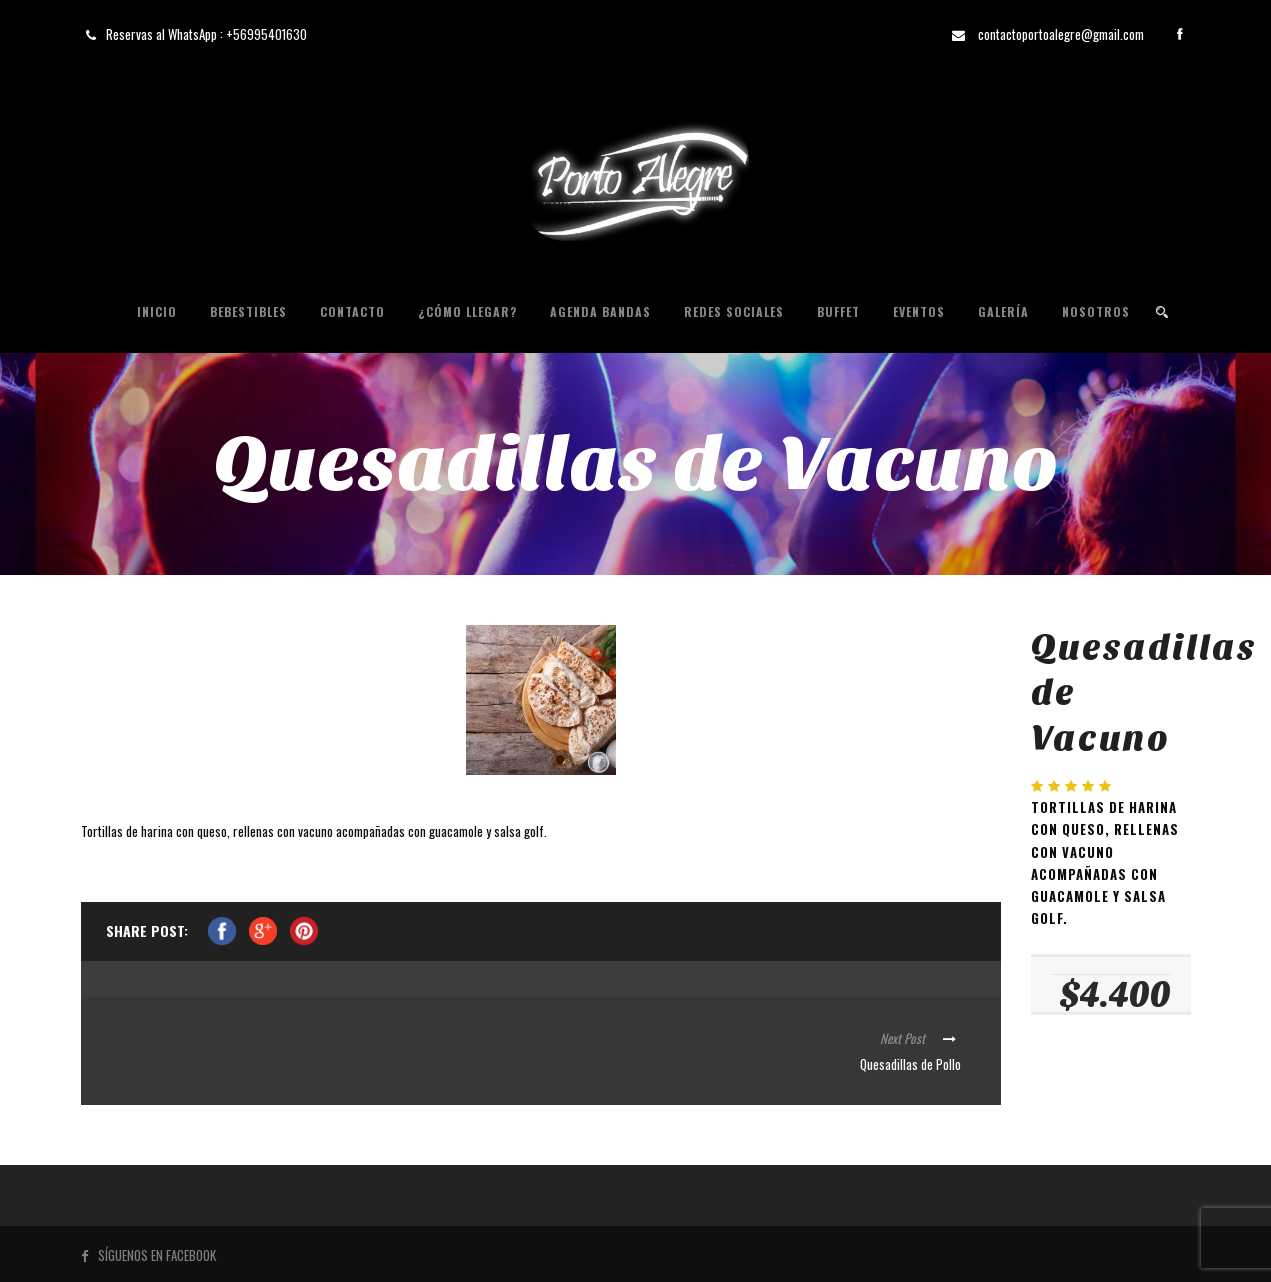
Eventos (919, 311)
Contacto (352, 311)
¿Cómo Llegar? (467, 311)
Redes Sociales (734, 311)
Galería (1003, 311)
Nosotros (1096, 311)
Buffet (838, 311)
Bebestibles (248, 311)
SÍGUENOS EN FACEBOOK (148, 1255)
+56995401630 (266, 34)
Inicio (157, 311)
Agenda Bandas (600, 311)
